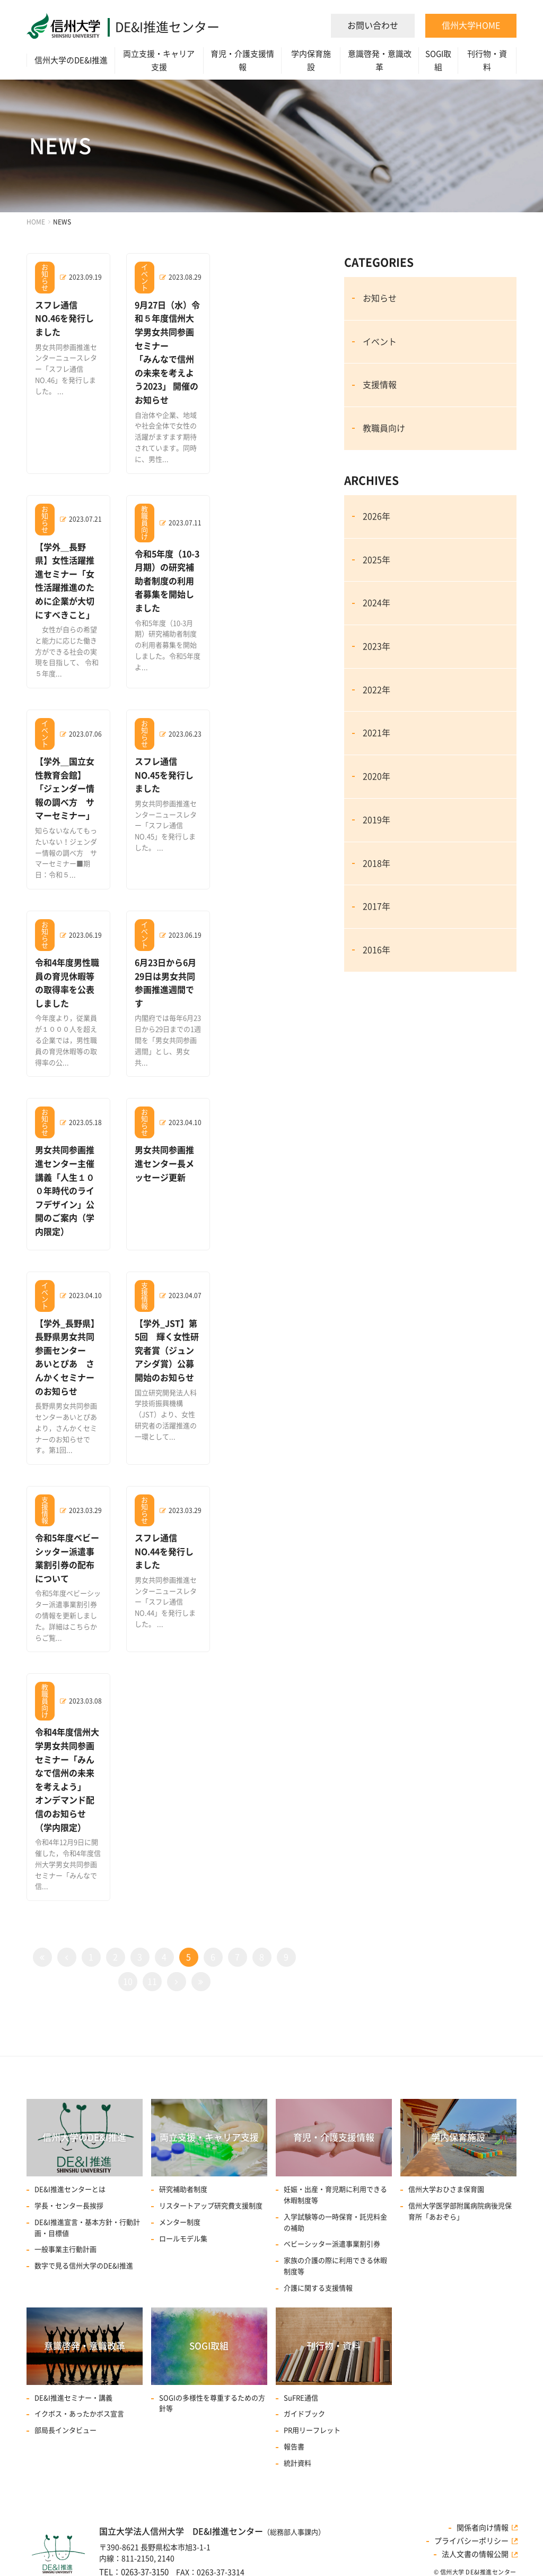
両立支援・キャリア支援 (159, 60)
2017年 (376, 906)
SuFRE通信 (301, 2398)
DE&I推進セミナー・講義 (73, 2398)
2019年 (376, 820)
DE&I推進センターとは (70, 2189)
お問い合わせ (372, 25)
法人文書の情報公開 (475, 2554)
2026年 (376, 516)
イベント (380, 342)
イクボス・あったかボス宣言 (79, 2413)
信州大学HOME (471, 25)
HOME (36, 222)
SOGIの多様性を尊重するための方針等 (212, 2404)
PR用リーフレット (312, 2430)
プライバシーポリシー (471, 2541)
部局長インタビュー (65, 2430)
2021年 (376, 733)
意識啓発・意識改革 (379, 60)
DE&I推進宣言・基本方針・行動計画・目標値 (87, 2228)
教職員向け (384, 428)
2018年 (376, 863)
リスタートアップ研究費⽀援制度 (210, 2205)
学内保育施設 (311, 60)
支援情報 (380, 385)
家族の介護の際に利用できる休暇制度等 (335, 2266)
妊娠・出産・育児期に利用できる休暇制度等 (335, 2195)
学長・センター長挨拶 (68, 2205)
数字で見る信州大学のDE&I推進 (83, 2265)
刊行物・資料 (487, 60)
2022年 (376, 690)
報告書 (294, 2446)
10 (128, 1981)
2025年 (376, 560)
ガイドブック (304, 2413)
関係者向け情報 (483, 2527)
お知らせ (380, 298)
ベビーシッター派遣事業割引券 (332, 2244)
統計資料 (297, 2463)
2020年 (376, 776)
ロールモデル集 (183, 2238)
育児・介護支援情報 (242, 60)
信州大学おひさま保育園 (446, 2189)
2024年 (376, 603)
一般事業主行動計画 (65, 2249)
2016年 (376, 950)
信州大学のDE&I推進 (71, 60)
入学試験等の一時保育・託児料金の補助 (335, 2223)
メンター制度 (179, 2222)
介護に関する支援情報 (318, 2288)
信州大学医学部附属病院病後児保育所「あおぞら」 (460, 2211)
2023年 (376, 646)
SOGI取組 (438, 60)
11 (152, 1981)
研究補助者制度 (183, 2189)
